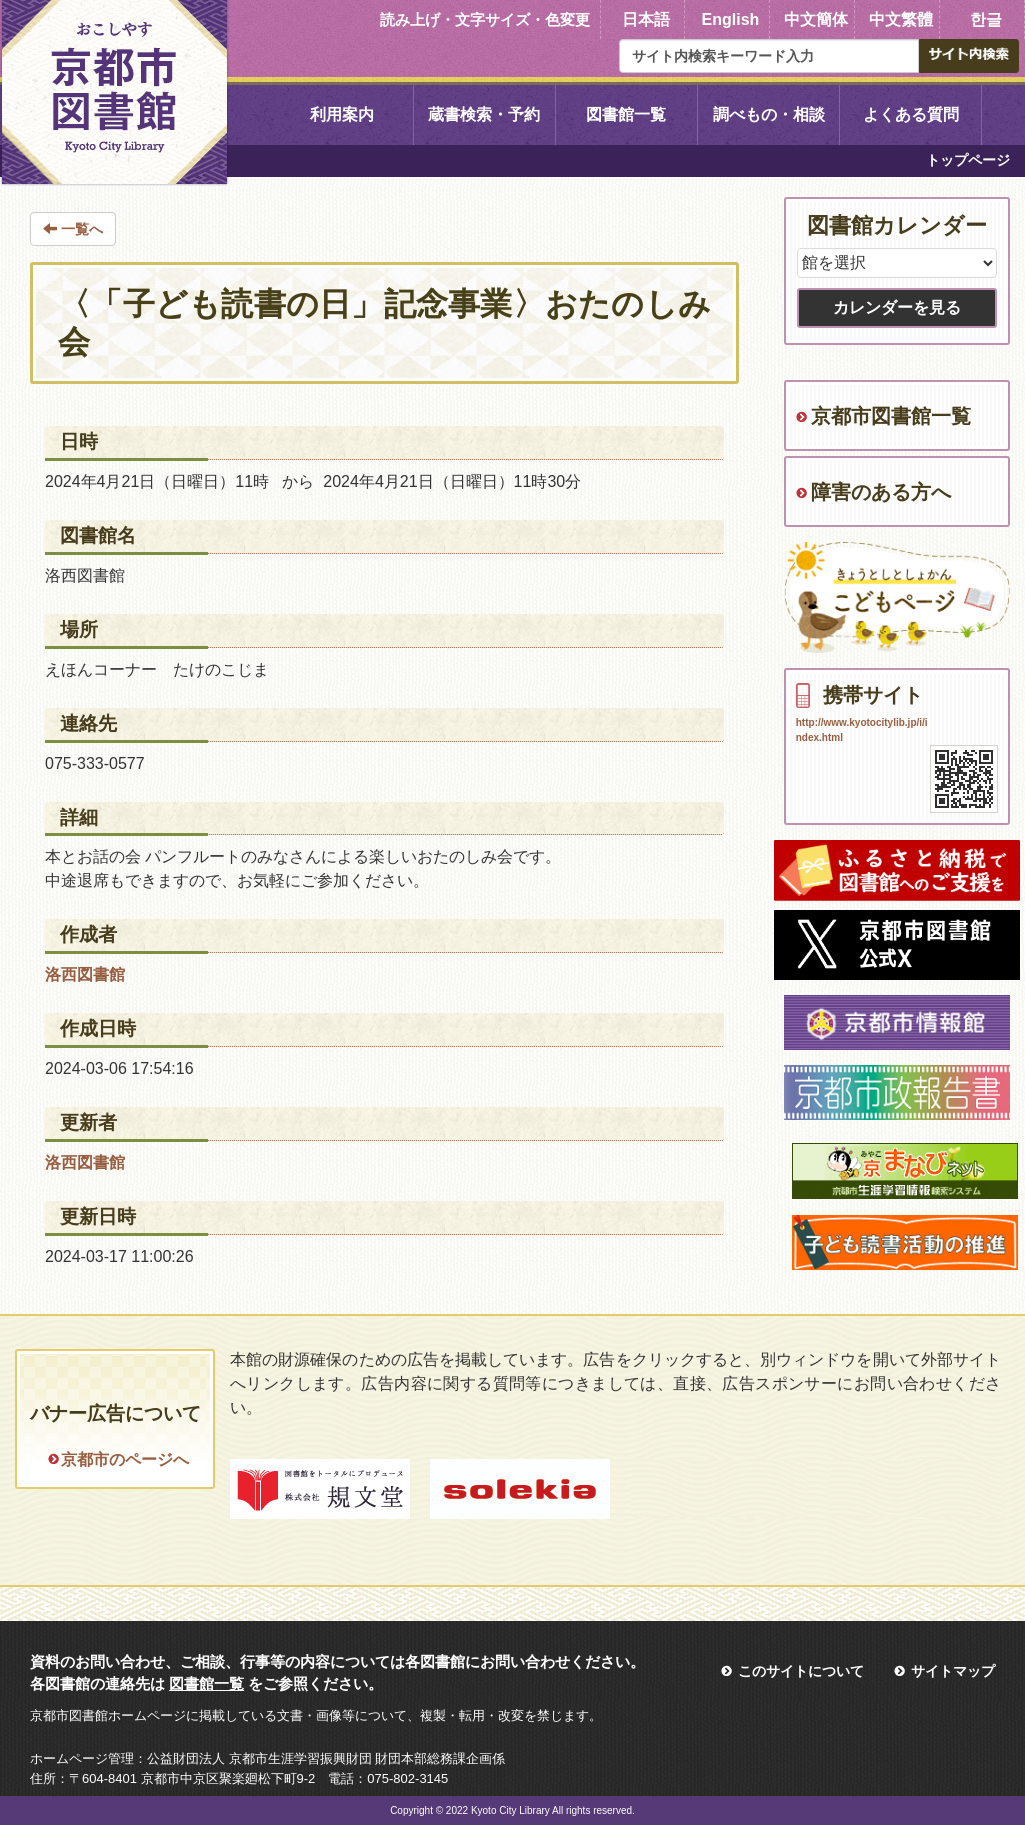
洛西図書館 (85, 974)
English (731, 19)
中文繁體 (901, 19)
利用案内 (342, 114)
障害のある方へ (881, 492)
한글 (986, 19)
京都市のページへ (125, 1459)
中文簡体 (816, 19)
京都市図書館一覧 (891, 416)
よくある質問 (911, 114)
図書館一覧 (626, 114)
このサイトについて (801, 1671)
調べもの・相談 (769, 114)
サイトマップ (953, 1671)
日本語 (646, 19)
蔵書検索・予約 (484, 114)
